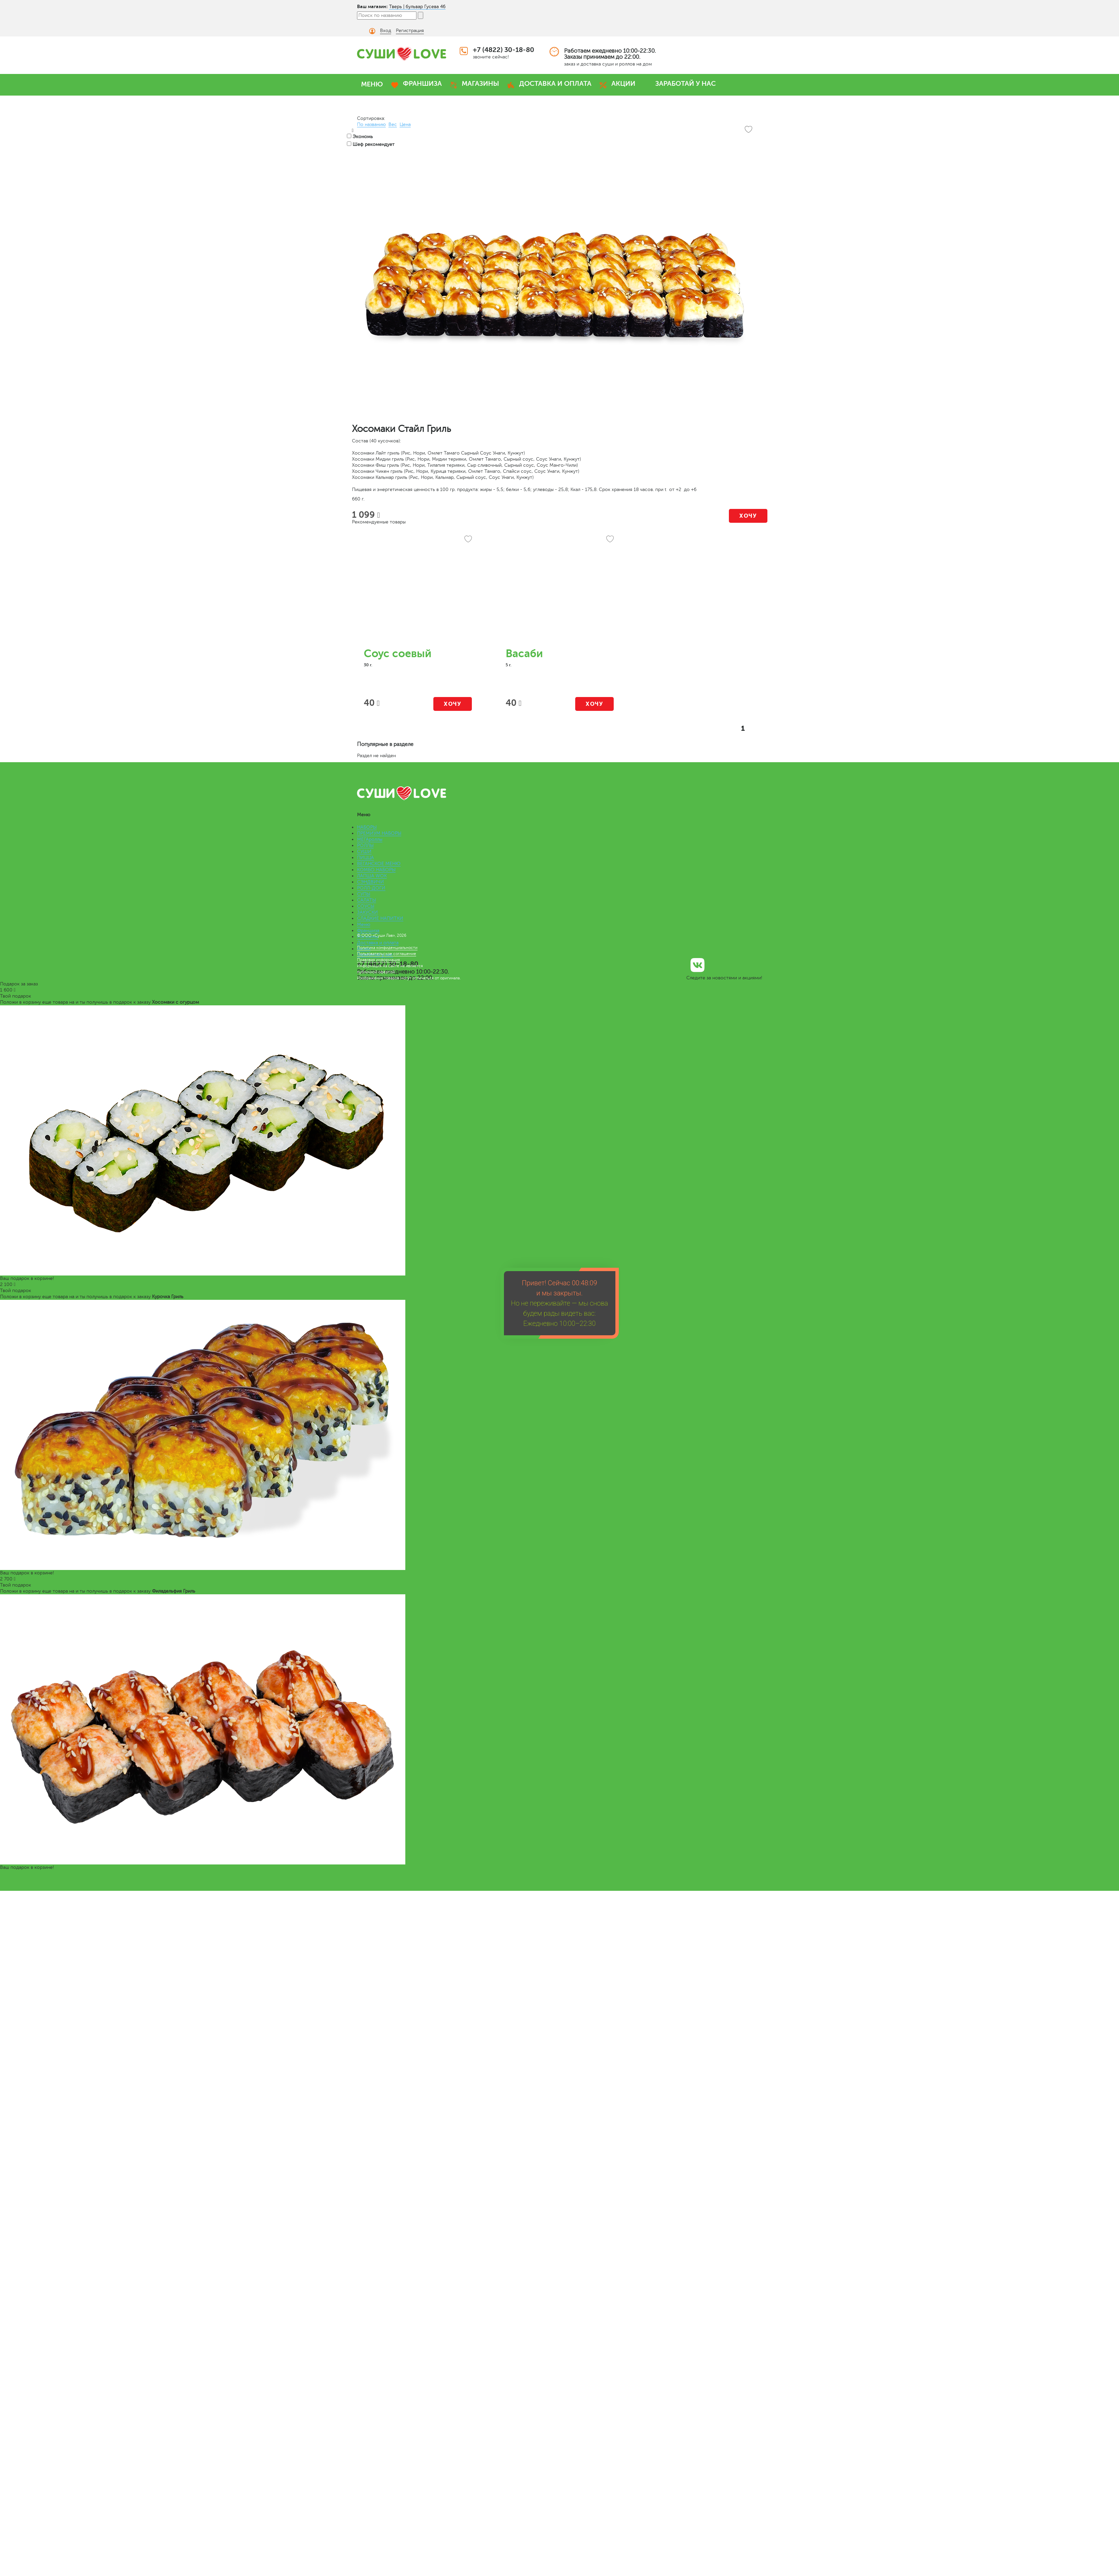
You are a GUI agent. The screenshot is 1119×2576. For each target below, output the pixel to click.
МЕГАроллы (369, 839)
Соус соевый (397, 653)
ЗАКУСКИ (367, 912)
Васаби (524, 653)
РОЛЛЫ (365, 845)
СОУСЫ (365, 906)
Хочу (748, 516)
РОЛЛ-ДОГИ (371, 888)
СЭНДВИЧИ (370, 881)
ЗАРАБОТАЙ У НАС (685, 83)
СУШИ (364, 851)
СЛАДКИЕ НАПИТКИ (380, 918)
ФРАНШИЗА (422, 83)
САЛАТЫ (366, 900)
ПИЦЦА (365, 857)
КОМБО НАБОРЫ (376, 869)
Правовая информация (378, 959)
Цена (405, 124)
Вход (385, 30)
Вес (392, 124)
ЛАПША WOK (372, 875)
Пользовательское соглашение (386, 953)
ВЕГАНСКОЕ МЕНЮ (379, 863)
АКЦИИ (623, 83)
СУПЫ (363, 894)
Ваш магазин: (372, 6)
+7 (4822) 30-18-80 (503, 50)
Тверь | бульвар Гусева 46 (417, 6)
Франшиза (368, 930)
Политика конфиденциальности (387, 947)
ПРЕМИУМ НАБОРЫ (379, 833)
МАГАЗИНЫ (480, 83)
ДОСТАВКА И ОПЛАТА (555, 83)
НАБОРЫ (367, 827)
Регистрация (410, 30)
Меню (363, 924)
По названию (371, 124)
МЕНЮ (372, 84)
